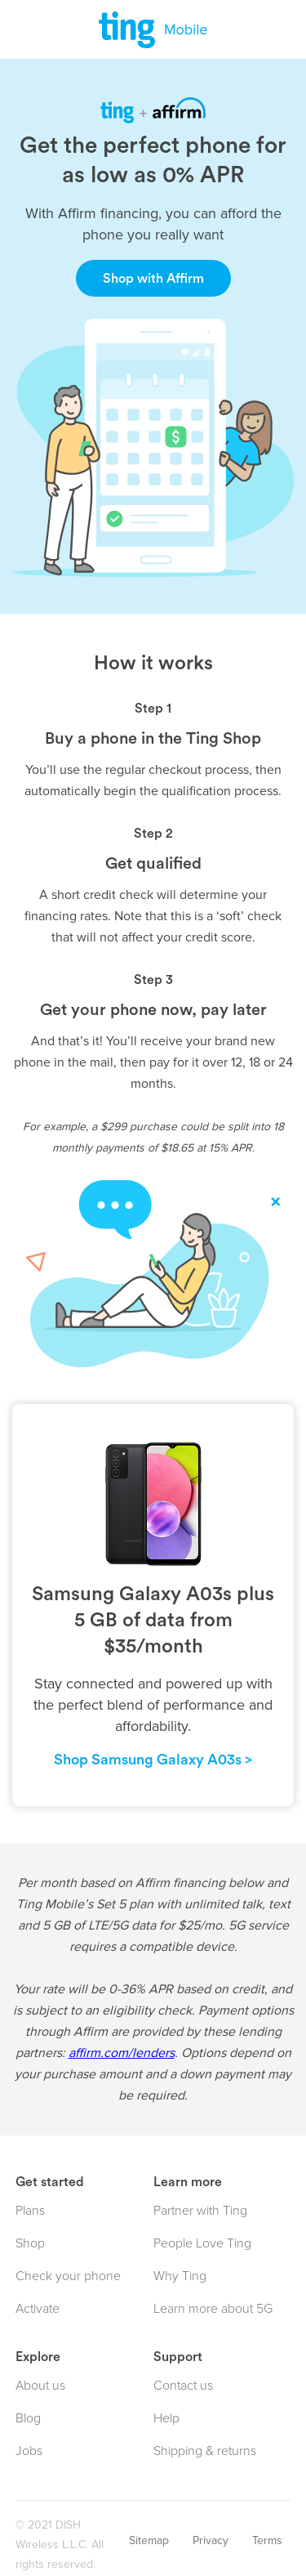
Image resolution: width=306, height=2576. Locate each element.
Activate (38, 2309)
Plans (30, 2211)
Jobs (29, 2451)
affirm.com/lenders (122, 2053)
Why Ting (179, 2276)
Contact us (183, 2385)
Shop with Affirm (153, 278)
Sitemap (149, 2540)
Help (166, 2418)
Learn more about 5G (213, 2309)
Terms (267, 2540)
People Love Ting (202, 2243)
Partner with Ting (200, 2211)
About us (40, 2385)
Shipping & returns (204, 2451)
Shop (30, 2243)
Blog (28, 2418)
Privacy (210, 2540)
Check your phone (68, 2276)
